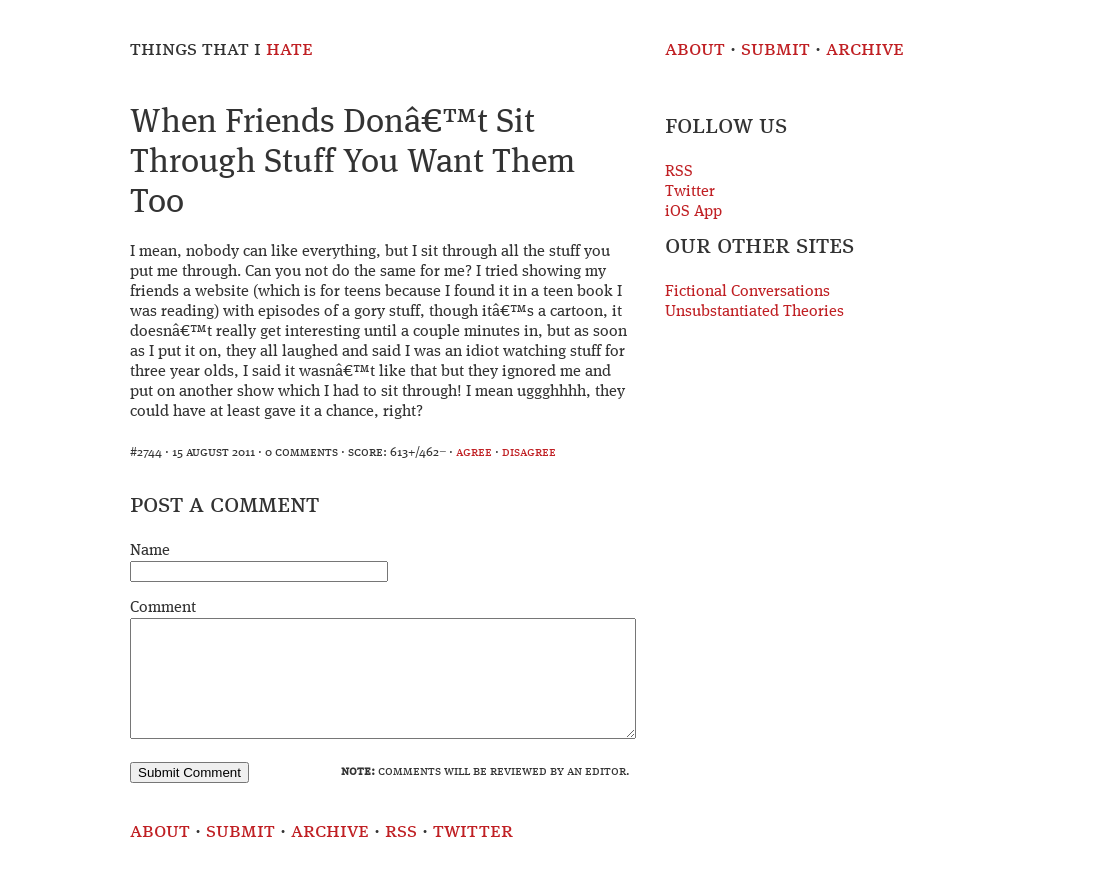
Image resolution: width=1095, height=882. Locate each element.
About (695, 49)
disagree (529, 452)
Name (150, 551)
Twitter (690, 192)
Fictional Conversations (747, 292)
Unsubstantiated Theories (754, 312)
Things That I (221, 49)
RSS (679, 172)
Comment (163, 608)
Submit (775, 49)
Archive (865, 49)
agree (474, 452)
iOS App (693, 212)
